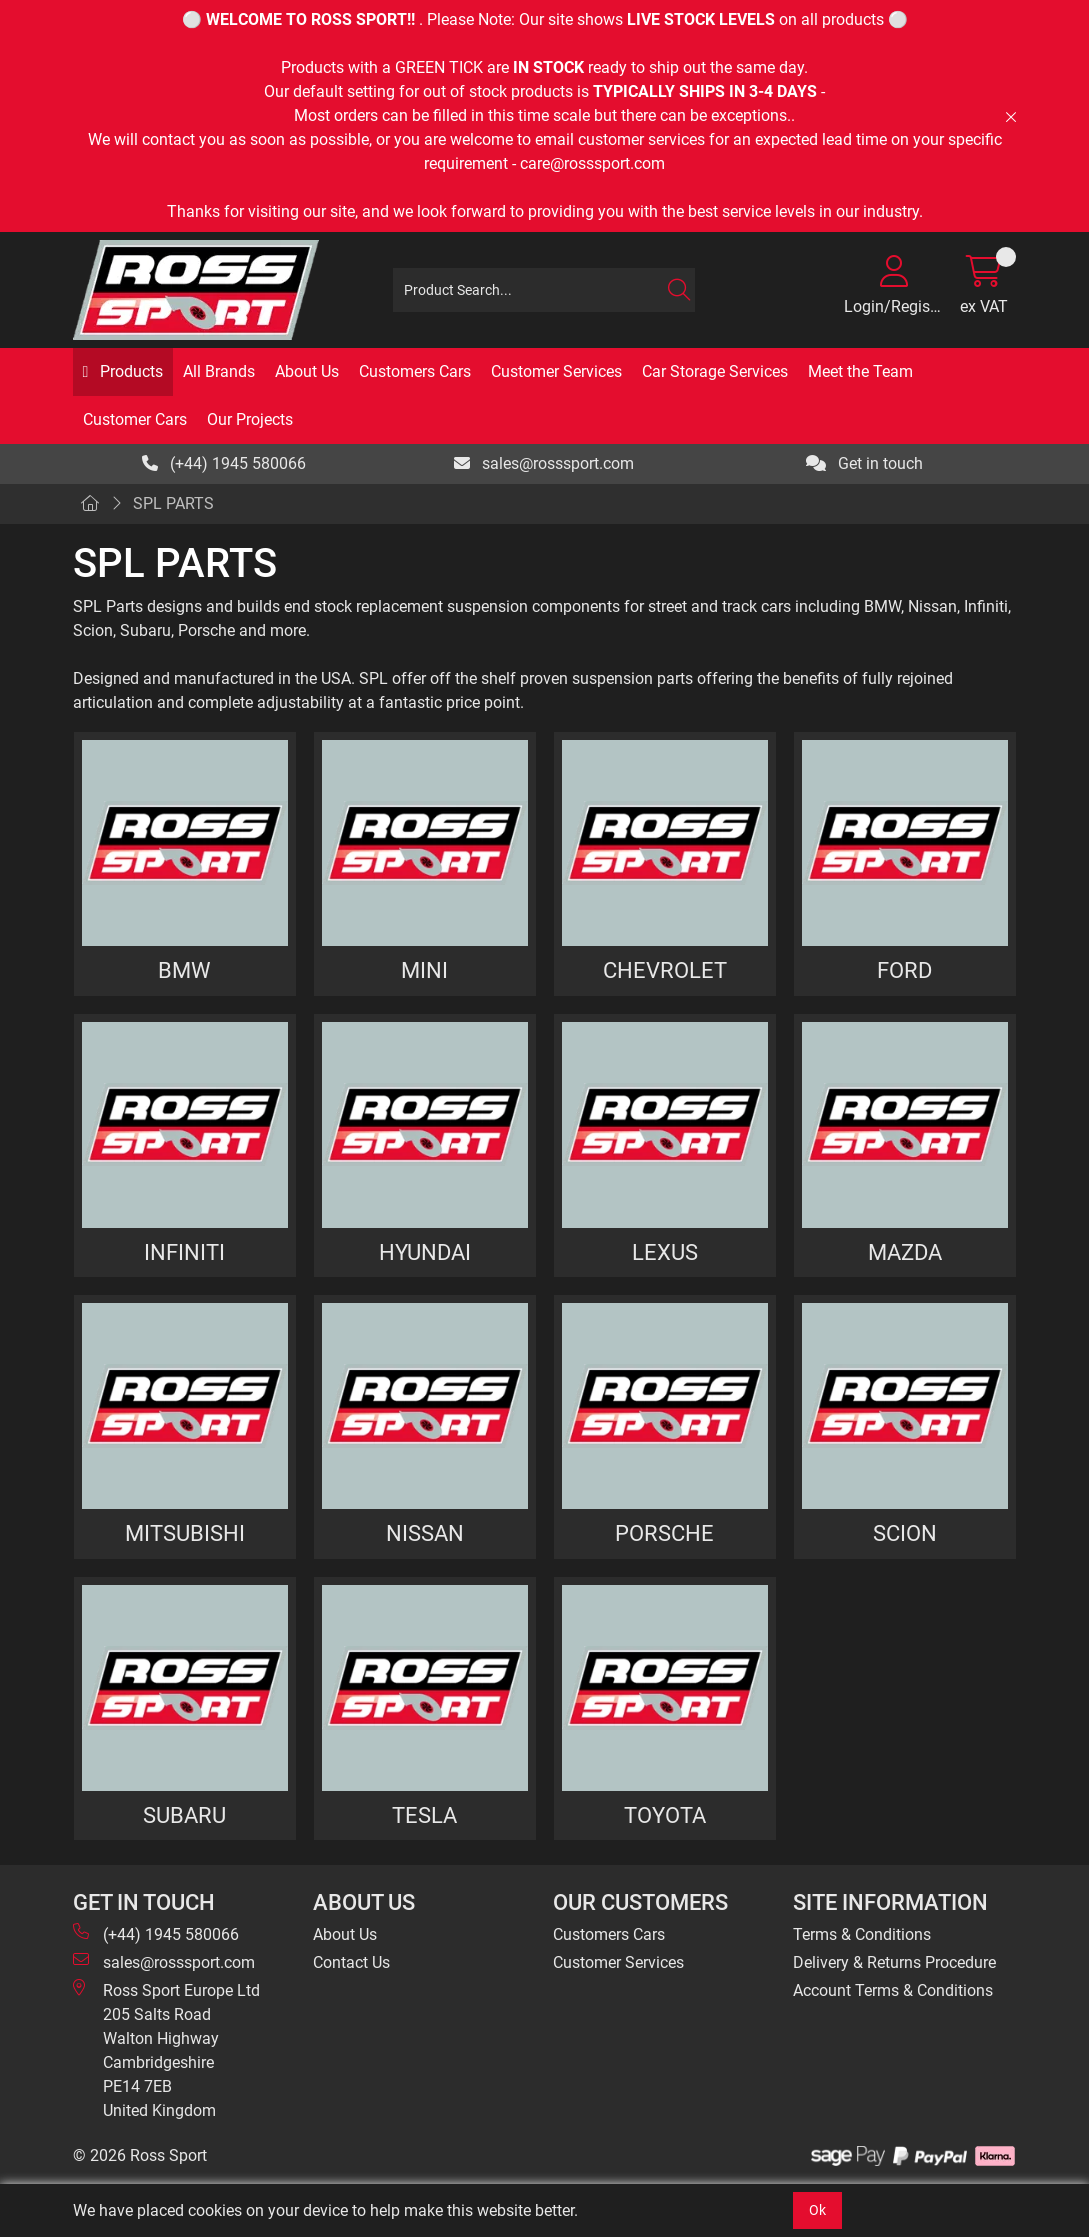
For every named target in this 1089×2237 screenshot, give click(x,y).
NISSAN (425, 1533)
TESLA (424, 1815)
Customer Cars (135, 419)
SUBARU (184, 1815)
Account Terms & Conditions (893, 1990)
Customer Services (556, 371)
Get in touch (864, 463)
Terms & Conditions (862, 1934)
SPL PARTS (173, 503)
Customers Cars (415, 371)
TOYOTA (665, 1815)
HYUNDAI (425, 1252)
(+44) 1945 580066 (224, 463)
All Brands (219, 371)
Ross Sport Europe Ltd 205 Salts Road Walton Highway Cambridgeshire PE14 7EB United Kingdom (166, 2049)
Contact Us (351, 1962)
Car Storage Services (715, 371)
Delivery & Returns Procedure (894, 1962)
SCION (905, 1533)
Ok (817, 2210)
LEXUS (665, 1252)
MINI (424, 970)
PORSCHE (664, 1533)
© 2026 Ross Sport (140, 2155)
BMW (184, 970)
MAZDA (905, 1252)
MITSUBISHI (185, 1533)
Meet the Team (860, 371)
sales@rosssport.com (544, 463)
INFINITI (184, 1252)
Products (129, 371)
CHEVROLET (665, 970)
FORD (904, 970)
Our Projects (250, 419)
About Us (307, 371)
